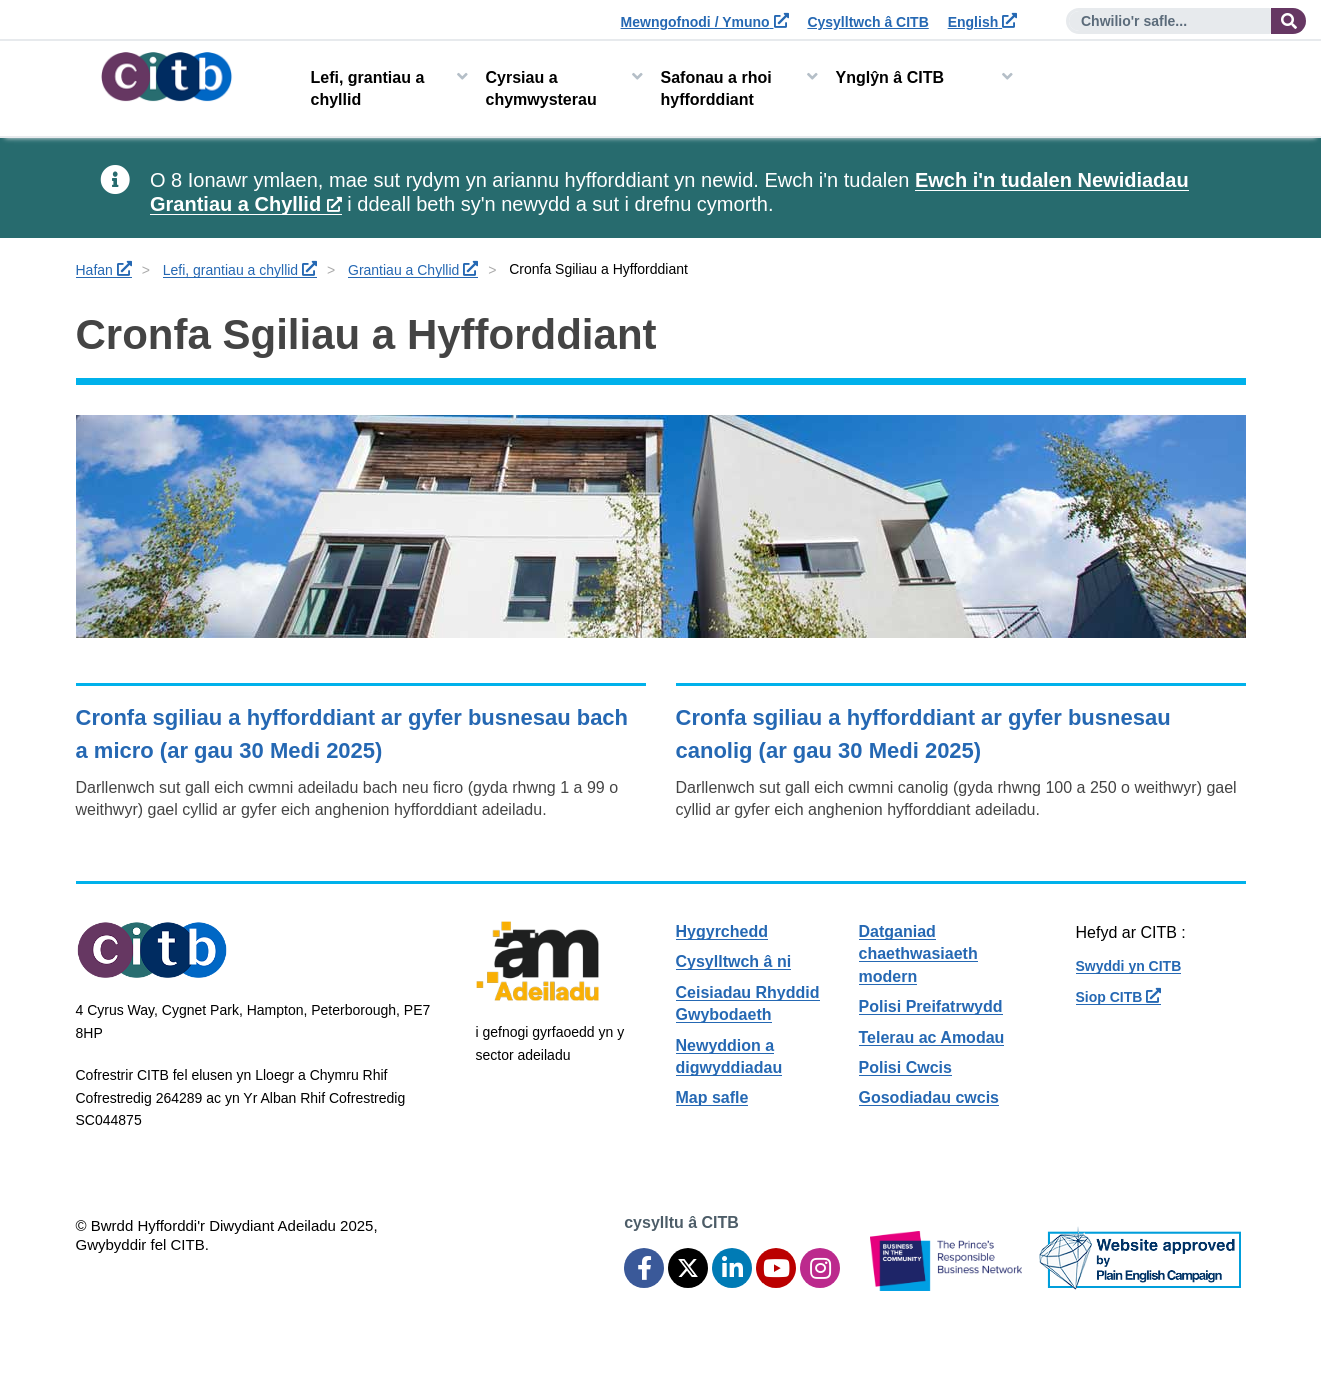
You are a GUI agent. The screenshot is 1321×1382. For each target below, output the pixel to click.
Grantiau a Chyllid (413, 270)
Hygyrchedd (722, 931)
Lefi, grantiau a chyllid (368, 88)
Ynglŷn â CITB (890, 77)
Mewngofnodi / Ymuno (705, 22)
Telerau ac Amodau (932, 1037)
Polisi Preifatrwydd (931, 1006)
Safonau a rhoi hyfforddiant (716, 88)
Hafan (104, 270)
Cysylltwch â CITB (867, 22)
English (982, 22)
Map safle (712, 1097)
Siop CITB (1119, 997)
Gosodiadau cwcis (929, 1097)
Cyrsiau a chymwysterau (541, 88)
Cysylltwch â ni (734, 961)
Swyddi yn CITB (1129, 966)
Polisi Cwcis (905, 1067)
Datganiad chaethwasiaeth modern (918, 954)
